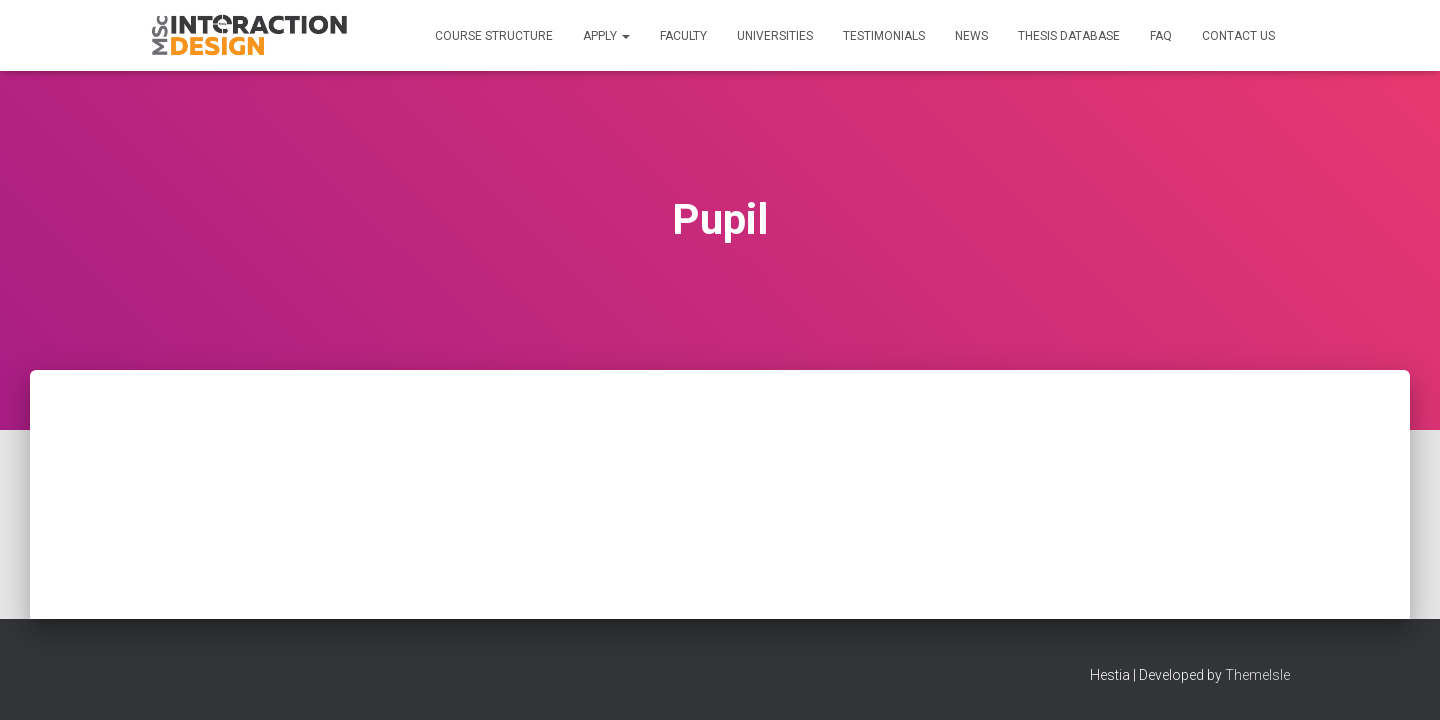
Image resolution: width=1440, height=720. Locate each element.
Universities (775, 36)
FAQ (1161, 36)
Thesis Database (1069, 36)
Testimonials (884, 36)
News (971, 36)
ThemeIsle (1257, 675)
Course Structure (494, 36)
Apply (606, 36)
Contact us (1238, 36)
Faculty (683, 36)
